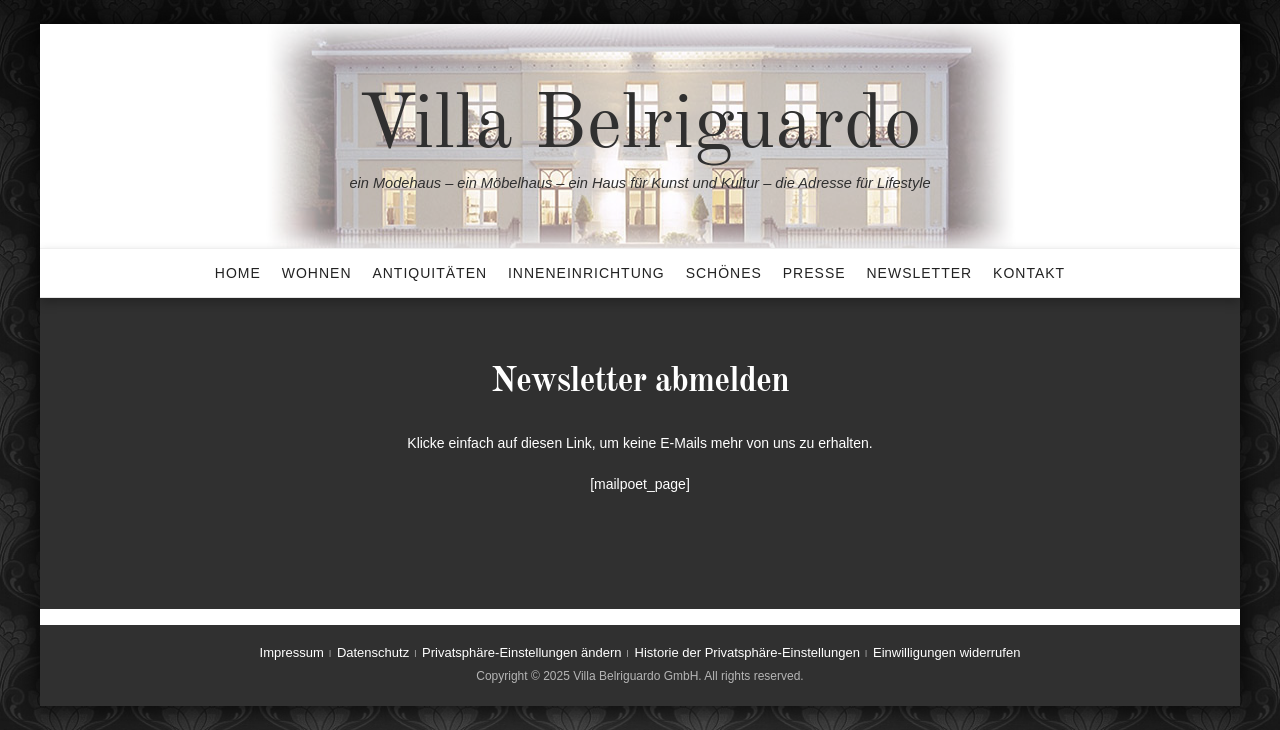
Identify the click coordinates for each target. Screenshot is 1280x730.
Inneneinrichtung (586, 273)
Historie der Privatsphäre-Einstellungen (747, 652)
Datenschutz (373, 652)
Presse (814, 273)
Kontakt (1029, 273)
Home (238, 273)
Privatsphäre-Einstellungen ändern (521, 652)
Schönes (724, 273)
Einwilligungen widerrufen (946, 652)
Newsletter (919, 273)
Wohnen (317, 273)
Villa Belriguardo (639, 127)
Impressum (292, 652)
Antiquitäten (429, 273)
